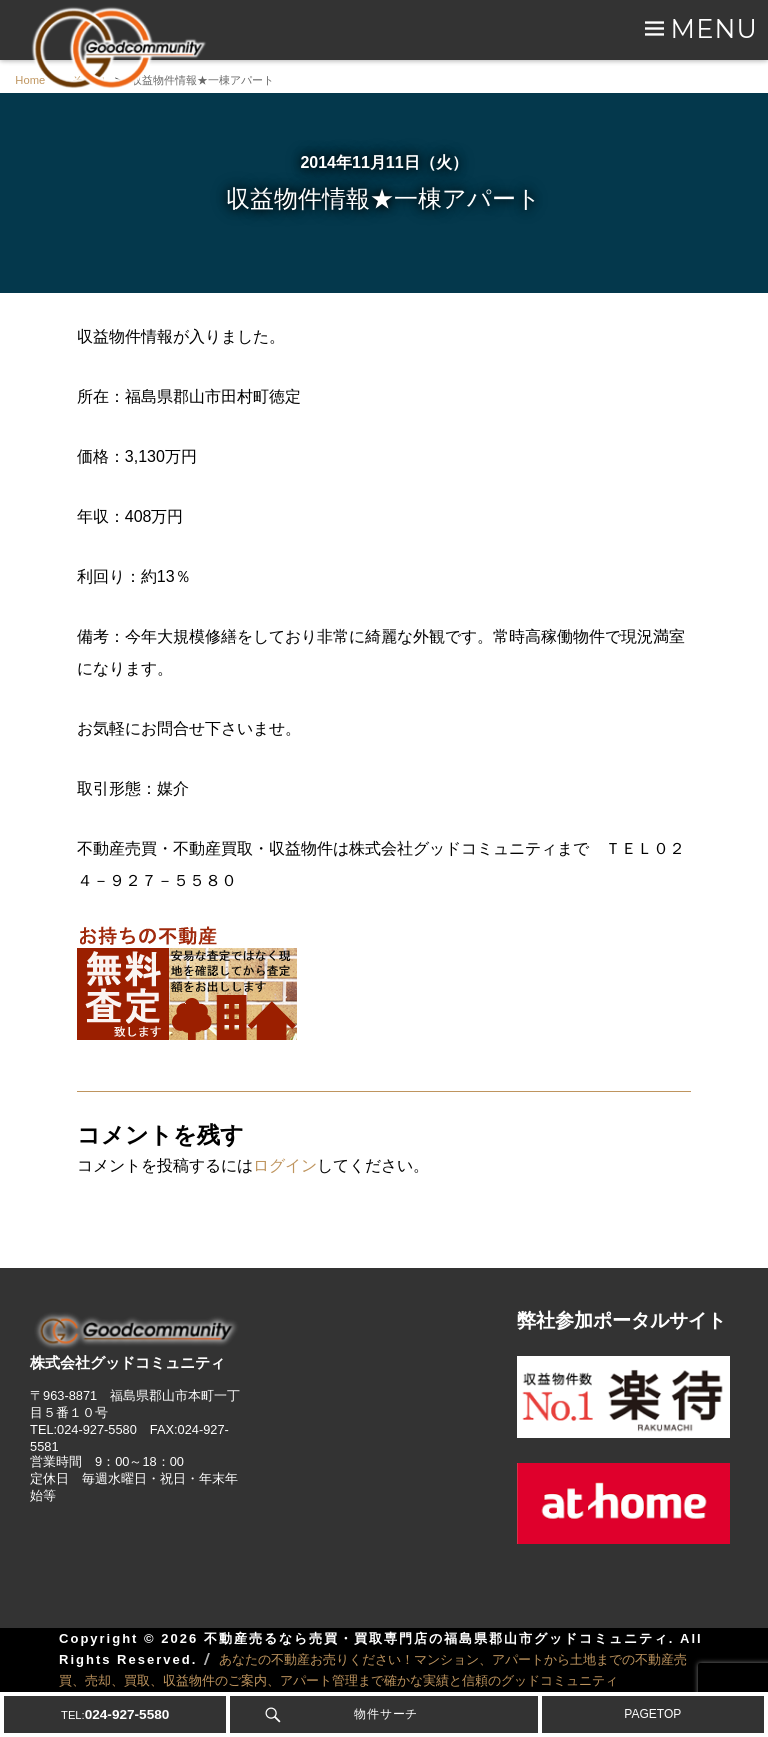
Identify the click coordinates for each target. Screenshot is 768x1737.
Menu (714, 28)
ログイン (285, 1165)
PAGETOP (652, 1714)
